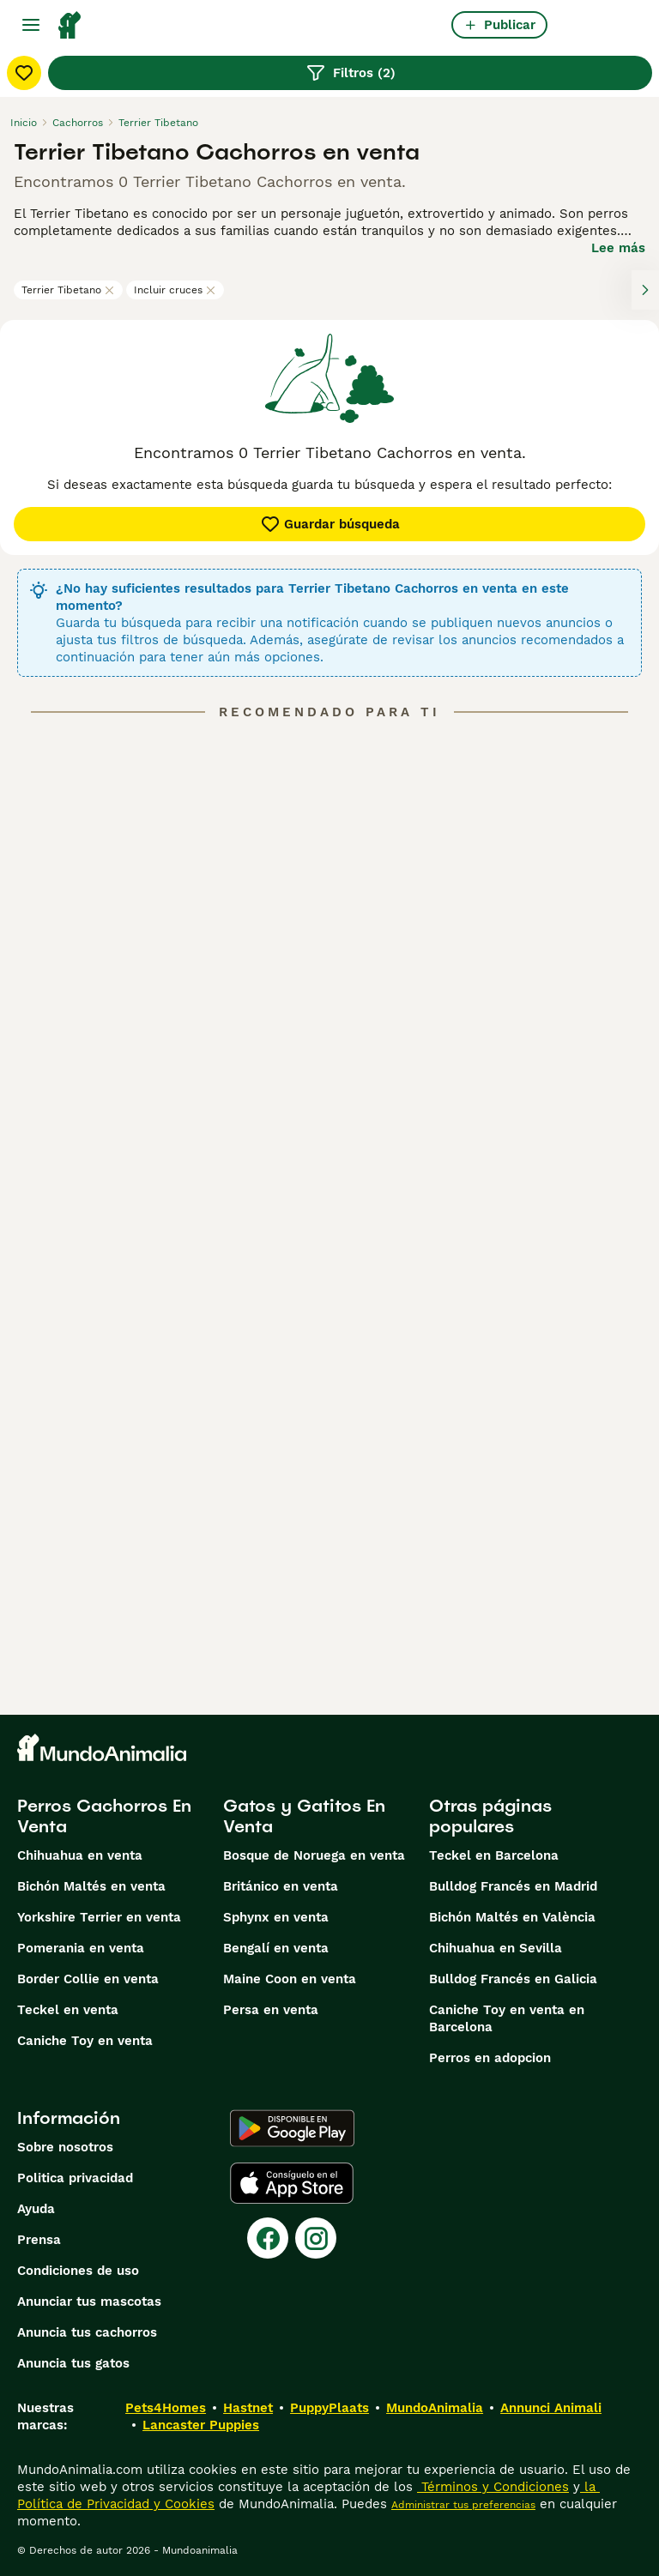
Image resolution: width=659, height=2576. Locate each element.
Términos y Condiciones (493, 2487)
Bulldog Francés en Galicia (513, 1979)
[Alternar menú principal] (31, 25)
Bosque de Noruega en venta (314, 1855)
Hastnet (248, 2408)
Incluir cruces (175, 290)
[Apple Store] (291, 2183)
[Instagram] (315, 2238)
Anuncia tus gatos (73, 2363)
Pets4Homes (165, 2408)
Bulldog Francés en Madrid (513, 1886)
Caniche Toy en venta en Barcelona (506, 2018)
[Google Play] (292, 2128)
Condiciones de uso (78, 2270)
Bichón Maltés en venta (91, 1886)
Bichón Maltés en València (512, 1917)
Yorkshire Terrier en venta (99, 1917)
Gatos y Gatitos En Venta (304, 1816)
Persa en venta (270, 2010)
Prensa (39, 2239)
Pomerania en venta (80, 1948)
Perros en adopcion (490, 2058)
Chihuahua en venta (79, 1855)
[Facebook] (267, 2238)
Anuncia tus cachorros (87, 2332)
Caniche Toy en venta (85, 2040)
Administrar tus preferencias (463, 2505)
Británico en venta (280, 1886)
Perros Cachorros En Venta (104, 1816)
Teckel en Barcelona (494, 1855)
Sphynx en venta (276, 1917)
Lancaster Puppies (200, 2425)
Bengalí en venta (276, 1948)
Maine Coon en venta (289, 1979)
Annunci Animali (551, 2408)
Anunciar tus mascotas (89, 2301)
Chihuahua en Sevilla (495, 1948)
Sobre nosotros (65, 2147)
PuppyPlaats (329, 2408)
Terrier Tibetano (68, 290)
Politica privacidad (75, 2178)
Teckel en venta (67, 2010)
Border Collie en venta (88, 1979)
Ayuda (36, 2209)
